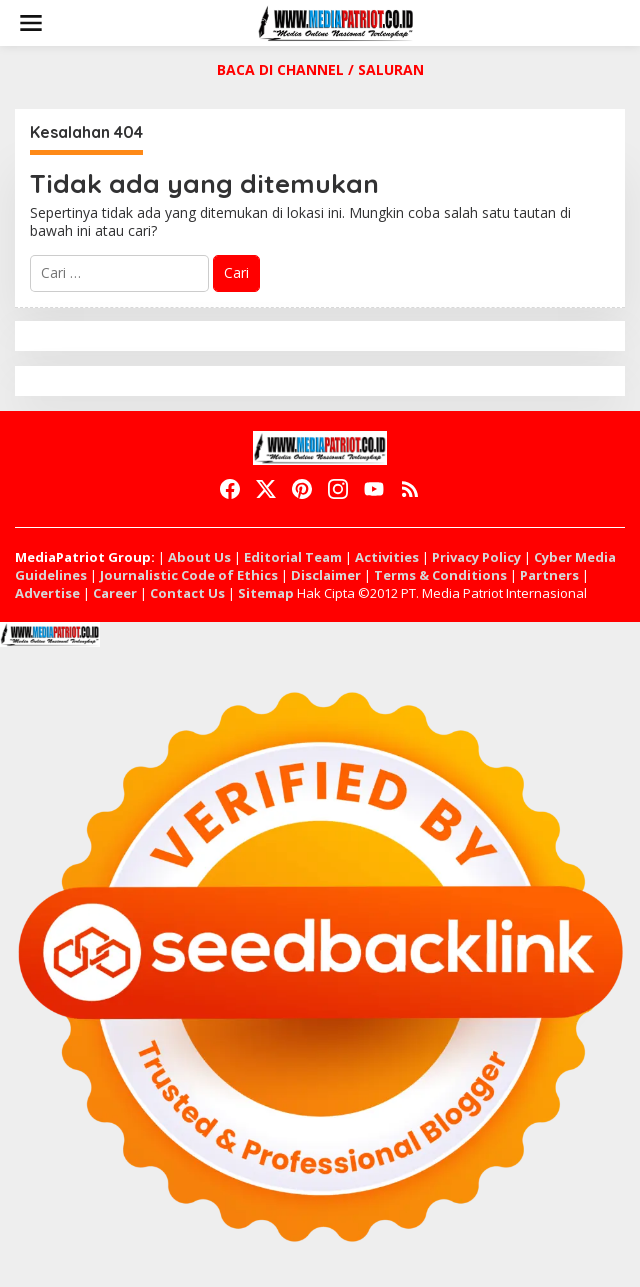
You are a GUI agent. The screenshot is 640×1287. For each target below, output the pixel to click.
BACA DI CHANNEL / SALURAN (320, 69)
